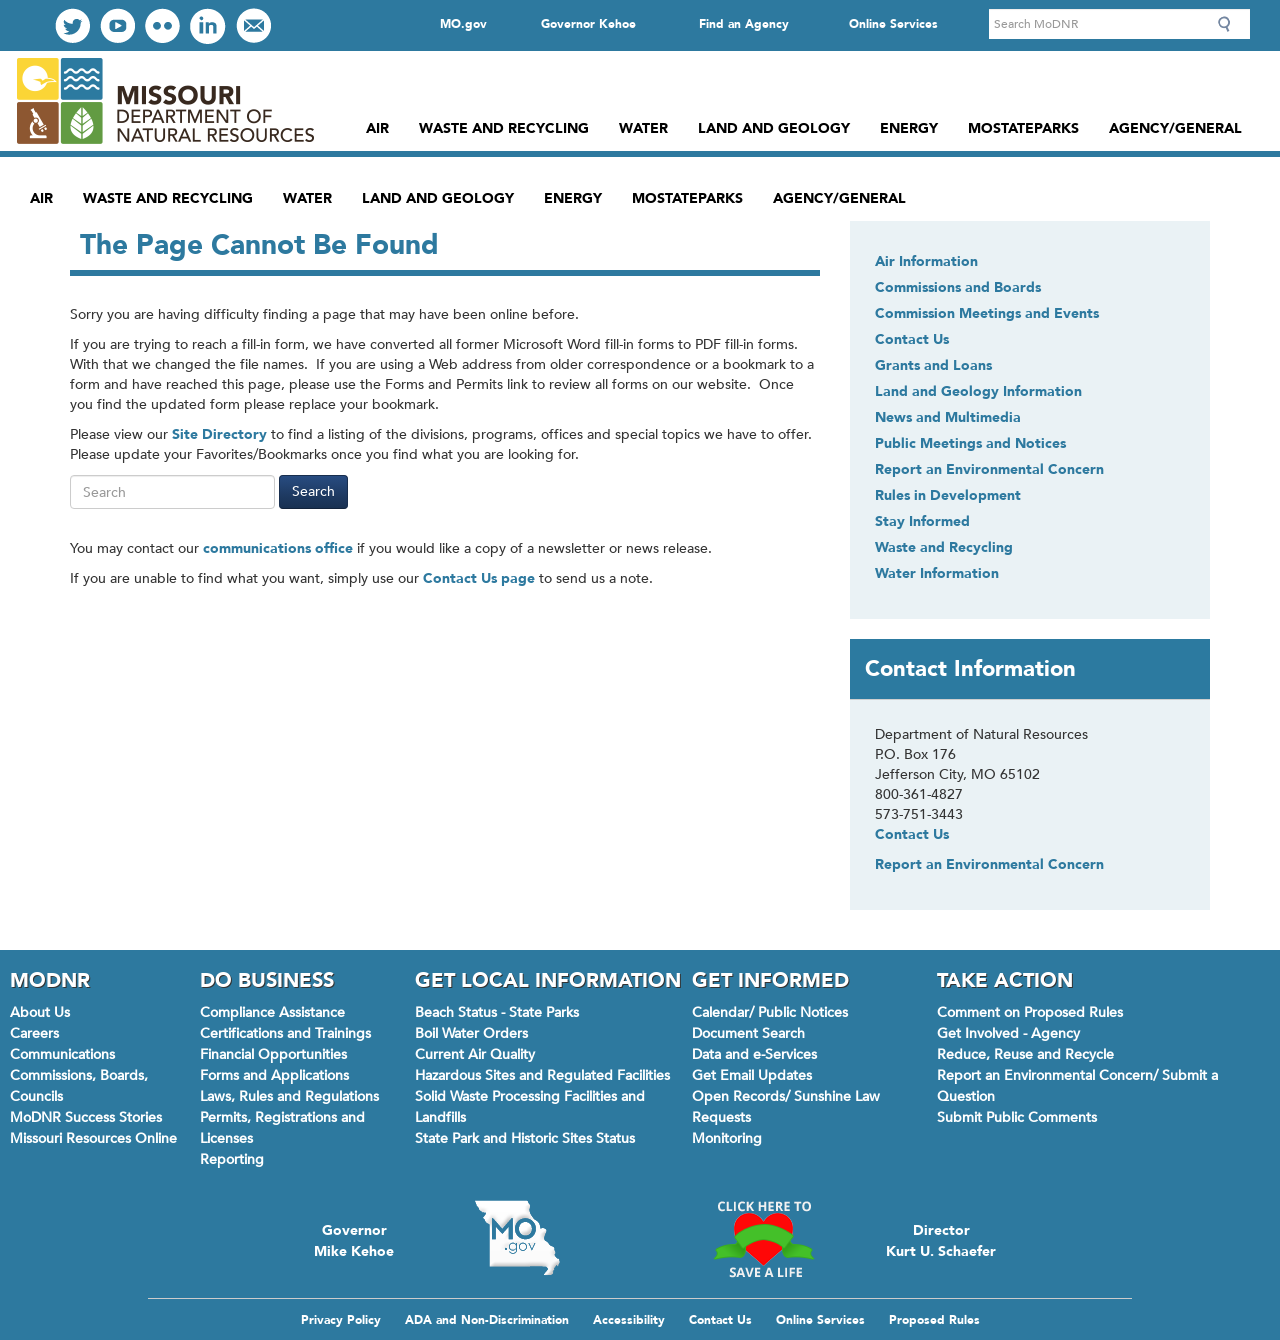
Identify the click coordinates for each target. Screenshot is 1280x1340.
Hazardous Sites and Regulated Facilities (542, 1075)
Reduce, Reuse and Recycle (1025, 1054)
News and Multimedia (948, 417)
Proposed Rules (934, 1320)
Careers (34, 1033)
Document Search (748, 1033)
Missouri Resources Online (93, 1138)
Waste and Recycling (504, 128)
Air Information (926, 261)
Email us (253, 25)
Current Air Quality (475, 1054)
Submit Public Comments (1017, 1117)
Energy (909, 128)
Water (643, 128)
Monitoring (727, 1138)
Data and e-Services (754, 1054)
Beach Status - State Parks (497, 1012)
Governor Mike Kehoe (354, 1238)
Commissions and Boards (958, 287)
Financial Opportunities (273, 1054)
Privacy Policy (341, 1320)
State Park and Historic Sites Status (525, 1138)
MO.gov (463, 24)
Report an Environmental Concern (989, 469)
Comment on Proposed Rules (1030, 1012)
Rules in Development (948, 495)
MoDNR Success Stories (86, 1117)
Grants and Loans (933, 365)
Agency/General (1175, 128)
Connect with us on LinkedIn (208, 26)
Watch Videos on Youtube (117, 25)
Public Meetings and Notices (970, 443)
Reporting (232, 1159)
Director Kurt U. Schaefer (941, 1238)
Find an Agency (744, 24)
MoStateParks (1023, 128)
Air (377, 128)
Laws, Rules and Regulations (289, 1096)
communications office (278, 548)
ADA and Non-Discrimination (487, 1320)
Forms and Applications (274, 1075)
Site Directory (219, 434)
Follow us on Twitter (72, 25)
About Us (40, 1012)
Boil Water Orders (471, 1033)
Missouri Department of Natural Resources (164, 101)
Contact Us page (479, 578)
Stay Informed (922, 521)
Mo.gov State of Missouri (517, 1238)
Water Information (937, 573)
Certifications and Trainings (285, 1033)
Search (1230, 24)
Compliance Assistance (272, 1012)
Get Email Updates (752, 1075)
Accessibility (629, 1320)
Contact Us (912, 339)
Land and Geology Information (978, 391)
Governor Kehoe (588, 24)
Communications (62, 1054)
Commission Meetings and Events (987, 313)
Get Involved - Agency (1008, 1033)
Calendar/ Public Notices (770, 1012)
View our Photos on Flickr (162, 25)
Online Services (893, 24)
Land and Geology (774, 128)
